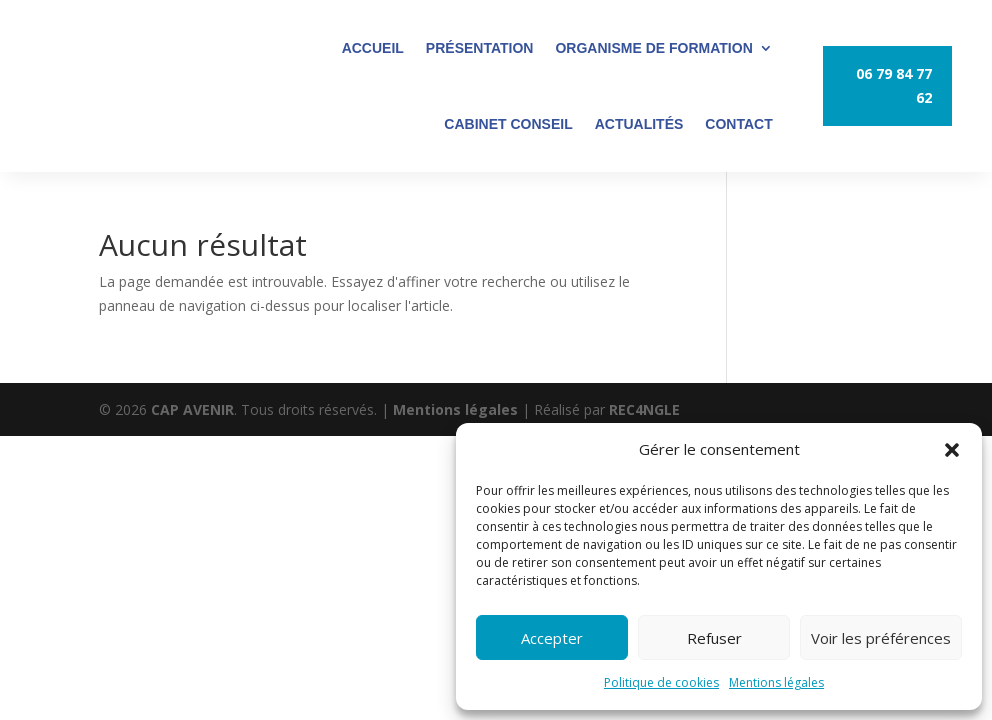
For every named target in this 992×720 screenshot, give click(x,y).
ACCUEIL (373, 48)
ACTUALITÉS (639, 124)
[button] (952, 450)
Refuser (714, 638)
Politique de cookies (661, 682)
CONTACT (738, 124)
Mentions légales (776, 682)
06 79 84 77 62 (894, 85)
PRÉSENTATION (480, 48)
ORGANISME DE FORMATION (653, 48)
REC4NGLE (644, 409)
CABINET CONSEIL (508, 124)
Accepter (552, 638)
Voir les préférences (881, 638)
